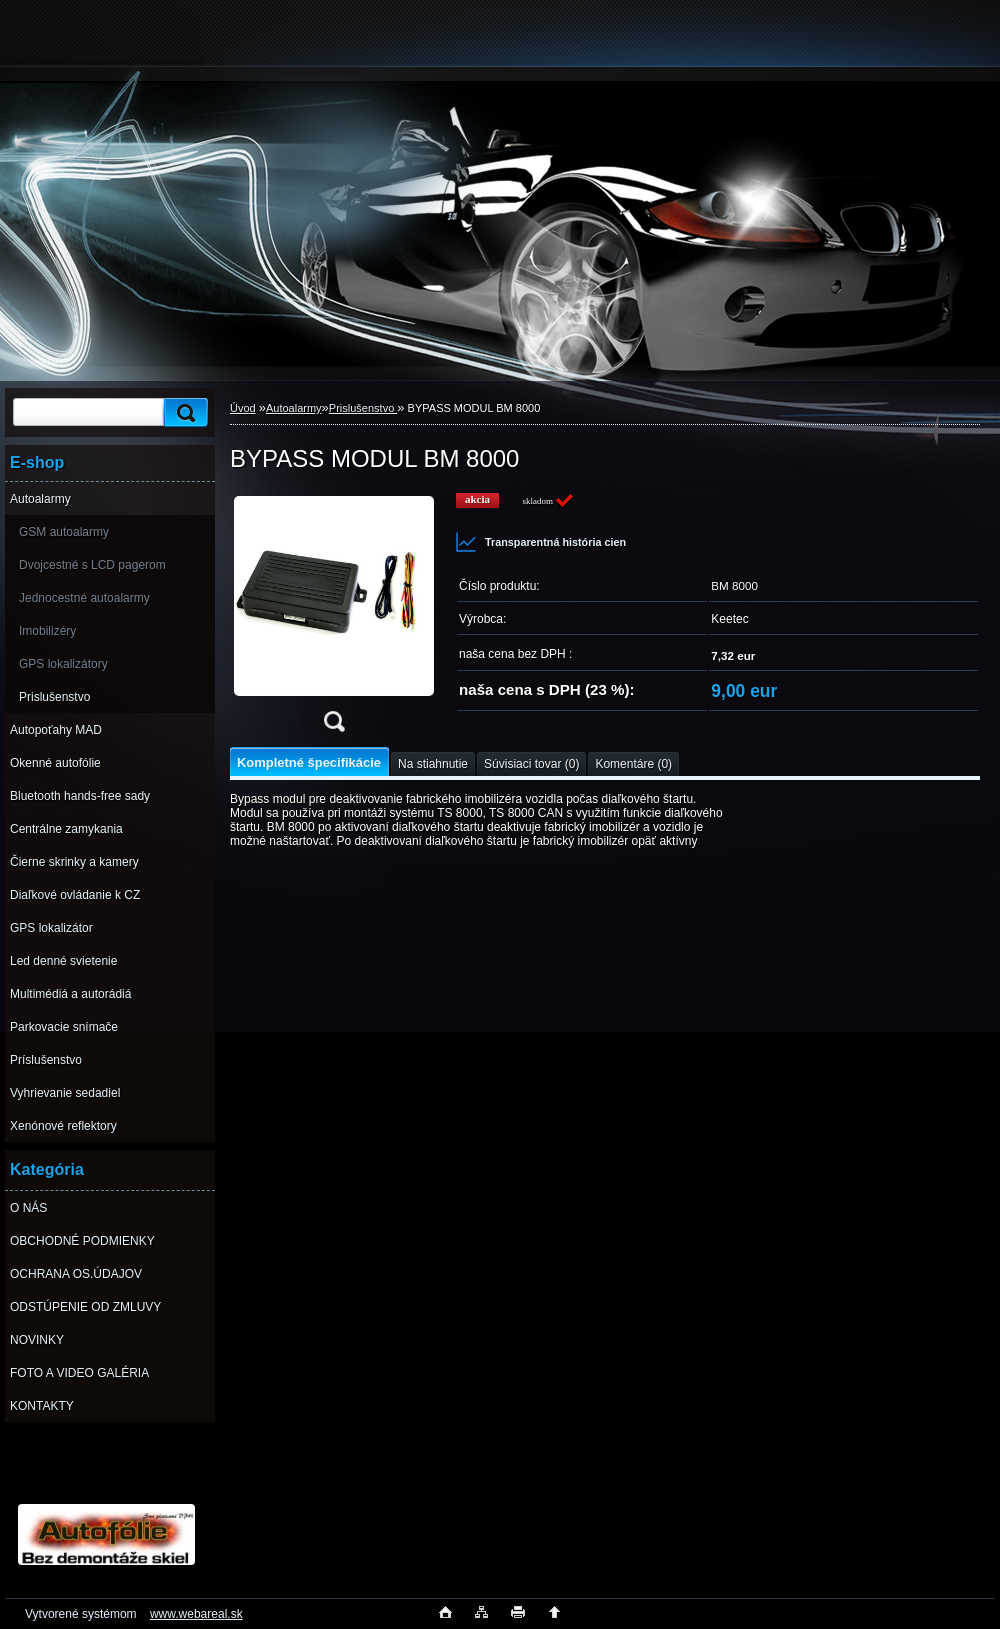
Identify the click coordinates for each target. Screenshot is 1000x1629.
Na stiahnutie (433, 764)
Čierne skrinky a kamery (74, 862)
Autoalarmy (40, 499)
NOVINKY (37, 1340)
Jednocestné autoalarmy (84, 598)
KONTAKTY (42, 1406)
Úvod (243, 408)
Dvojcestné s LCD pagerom (92, 565)
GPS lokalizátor (51, 928)
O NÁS (28, 1208)
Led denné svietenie (63, 961)
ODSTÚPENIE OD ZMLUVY (85, 1307)
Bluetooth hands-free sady (80, 796)
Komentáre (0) (633, 764)
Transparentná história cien (540, 542)
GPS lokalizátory (63, 664)
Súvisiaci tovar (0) (531, 764)
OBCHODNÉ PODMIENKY (82, 1241)
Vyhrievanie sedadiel (65, 1093)
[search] (183, 412)
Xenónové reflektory (63, 1126)
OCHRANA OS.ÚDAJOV (76, 1274)
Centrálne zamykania (66, 829)
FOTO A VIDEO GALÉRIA (79, 1373)
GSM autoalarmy (64, 532)
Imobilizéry (47, 631)
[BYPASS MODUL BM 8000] (334, 618)
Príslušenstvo (46, 1060)
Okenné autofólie (55, 763)
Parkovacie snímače (64, 1027)
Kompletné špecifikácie (309, 762)
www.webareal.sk (196, 1614)
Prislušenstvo (54, 697)
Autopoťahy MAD (56, 730)
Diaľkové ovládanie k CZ (75, 895)
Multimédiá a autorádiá (70, 994)
